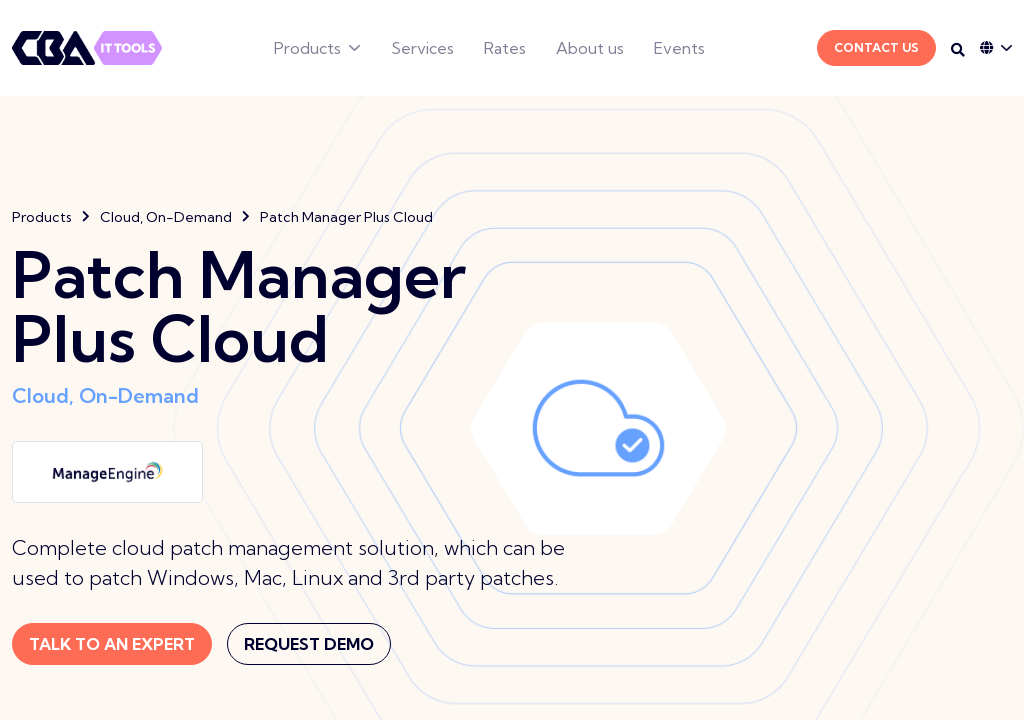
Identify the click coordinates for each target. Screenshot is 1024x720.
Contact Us (876, 47)
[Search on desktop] (958, 50)
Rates (505, 48)
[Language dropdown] (996, 48)
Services (422, 48)
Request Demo (309, 644)
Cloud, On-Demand (166, 217)
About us (590, 48)
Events (679, 48)
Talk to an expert (112, 644)
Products (307, 48)
